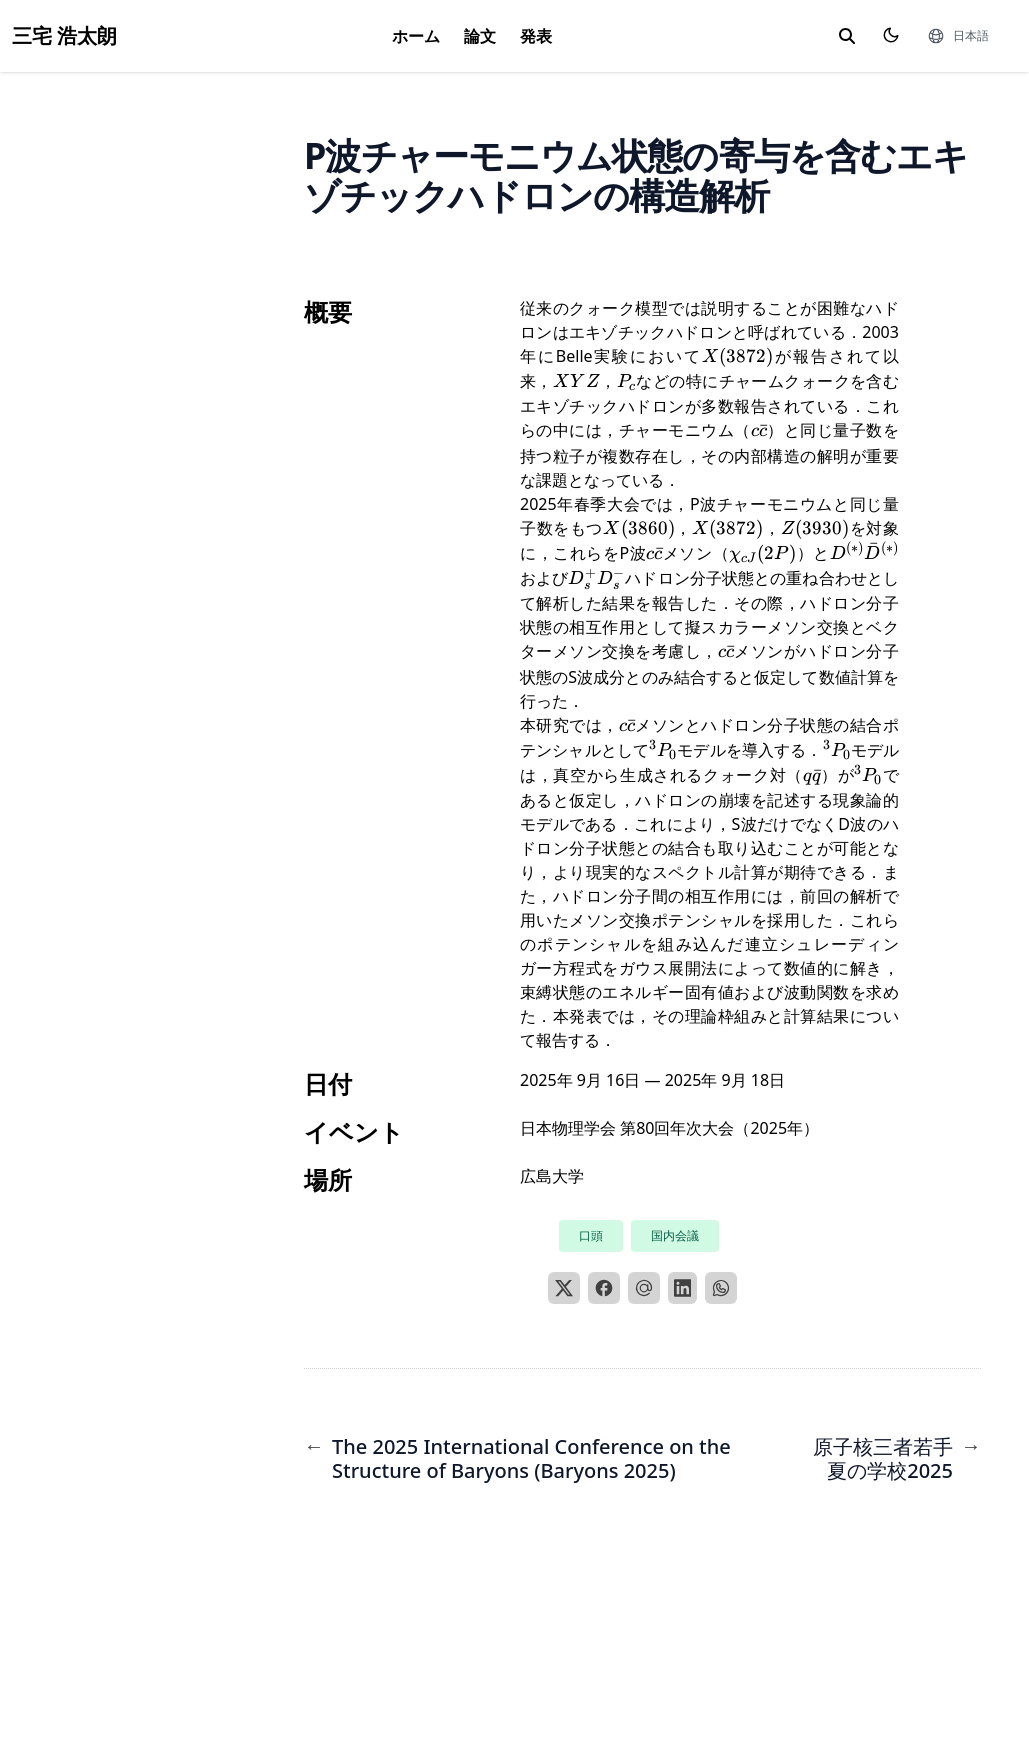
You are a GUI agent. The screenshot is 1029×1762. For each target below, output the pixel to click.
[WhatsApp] (721, 1288)
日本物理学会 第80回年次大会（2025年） (669, 1128)
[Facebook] (604, 1288)
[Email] (644, 1288)
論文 (480, 36)
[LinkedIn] (683, 1288)
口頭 (591, 1235)
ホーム (416, 36)
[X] (564, 1288)
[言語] (958, 36)
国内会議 (675, 1235)
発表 (536, 36)
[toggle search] (847, 36)
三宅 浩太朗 (64, 35)
